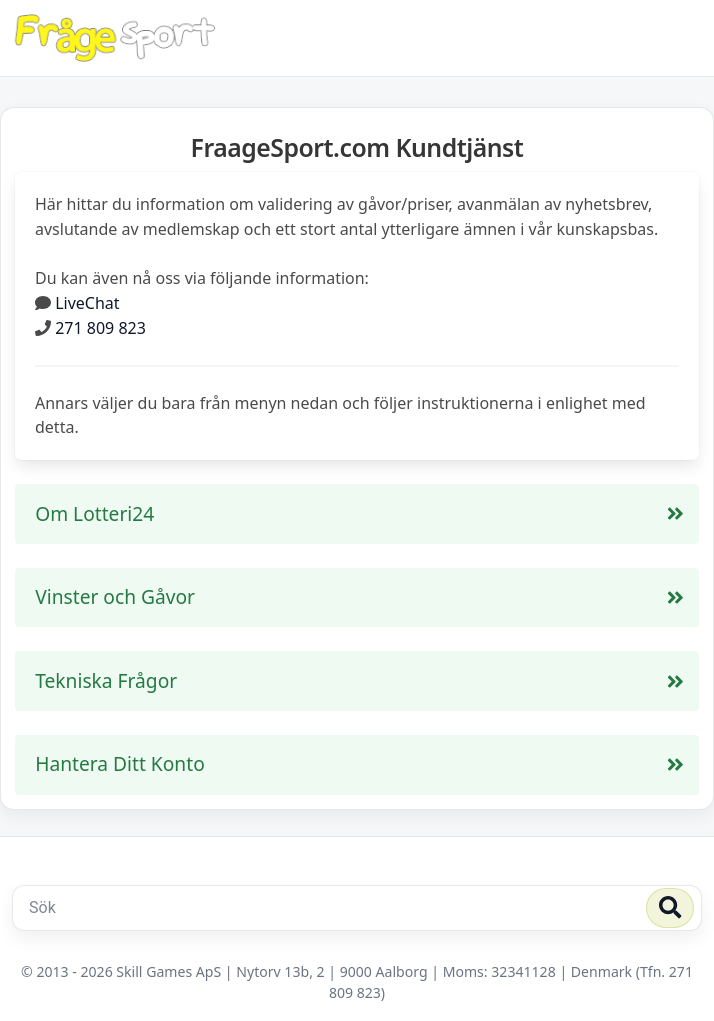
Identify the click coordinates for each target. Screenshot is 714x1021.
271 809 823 (100, 328)
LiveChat (87, 303)
